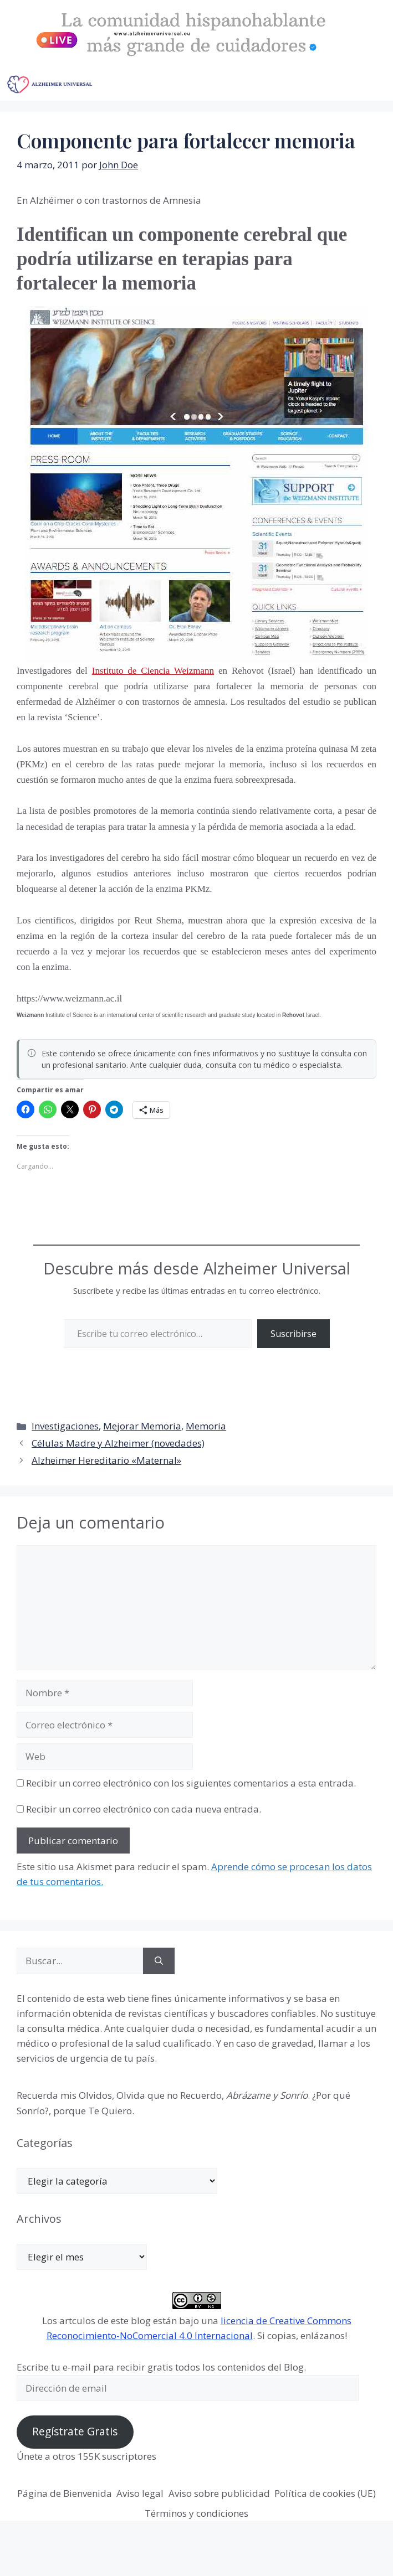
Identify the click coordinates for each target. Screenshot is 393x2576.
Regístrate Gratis (75, 2431)
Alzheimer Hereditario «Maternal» (106, 1460)
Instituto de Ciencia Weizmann (153, 670)
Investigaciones (65, 1425)
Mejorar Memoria (142, 1425)
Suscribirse (293, 1334)
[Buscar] (159, 1961)
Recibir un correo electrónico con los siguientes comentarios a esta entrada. (191, 1783)
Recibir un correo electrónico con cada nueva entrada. (143, 1809)
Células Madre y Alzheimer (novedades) (118, 1443)
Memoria (206, 1425)
